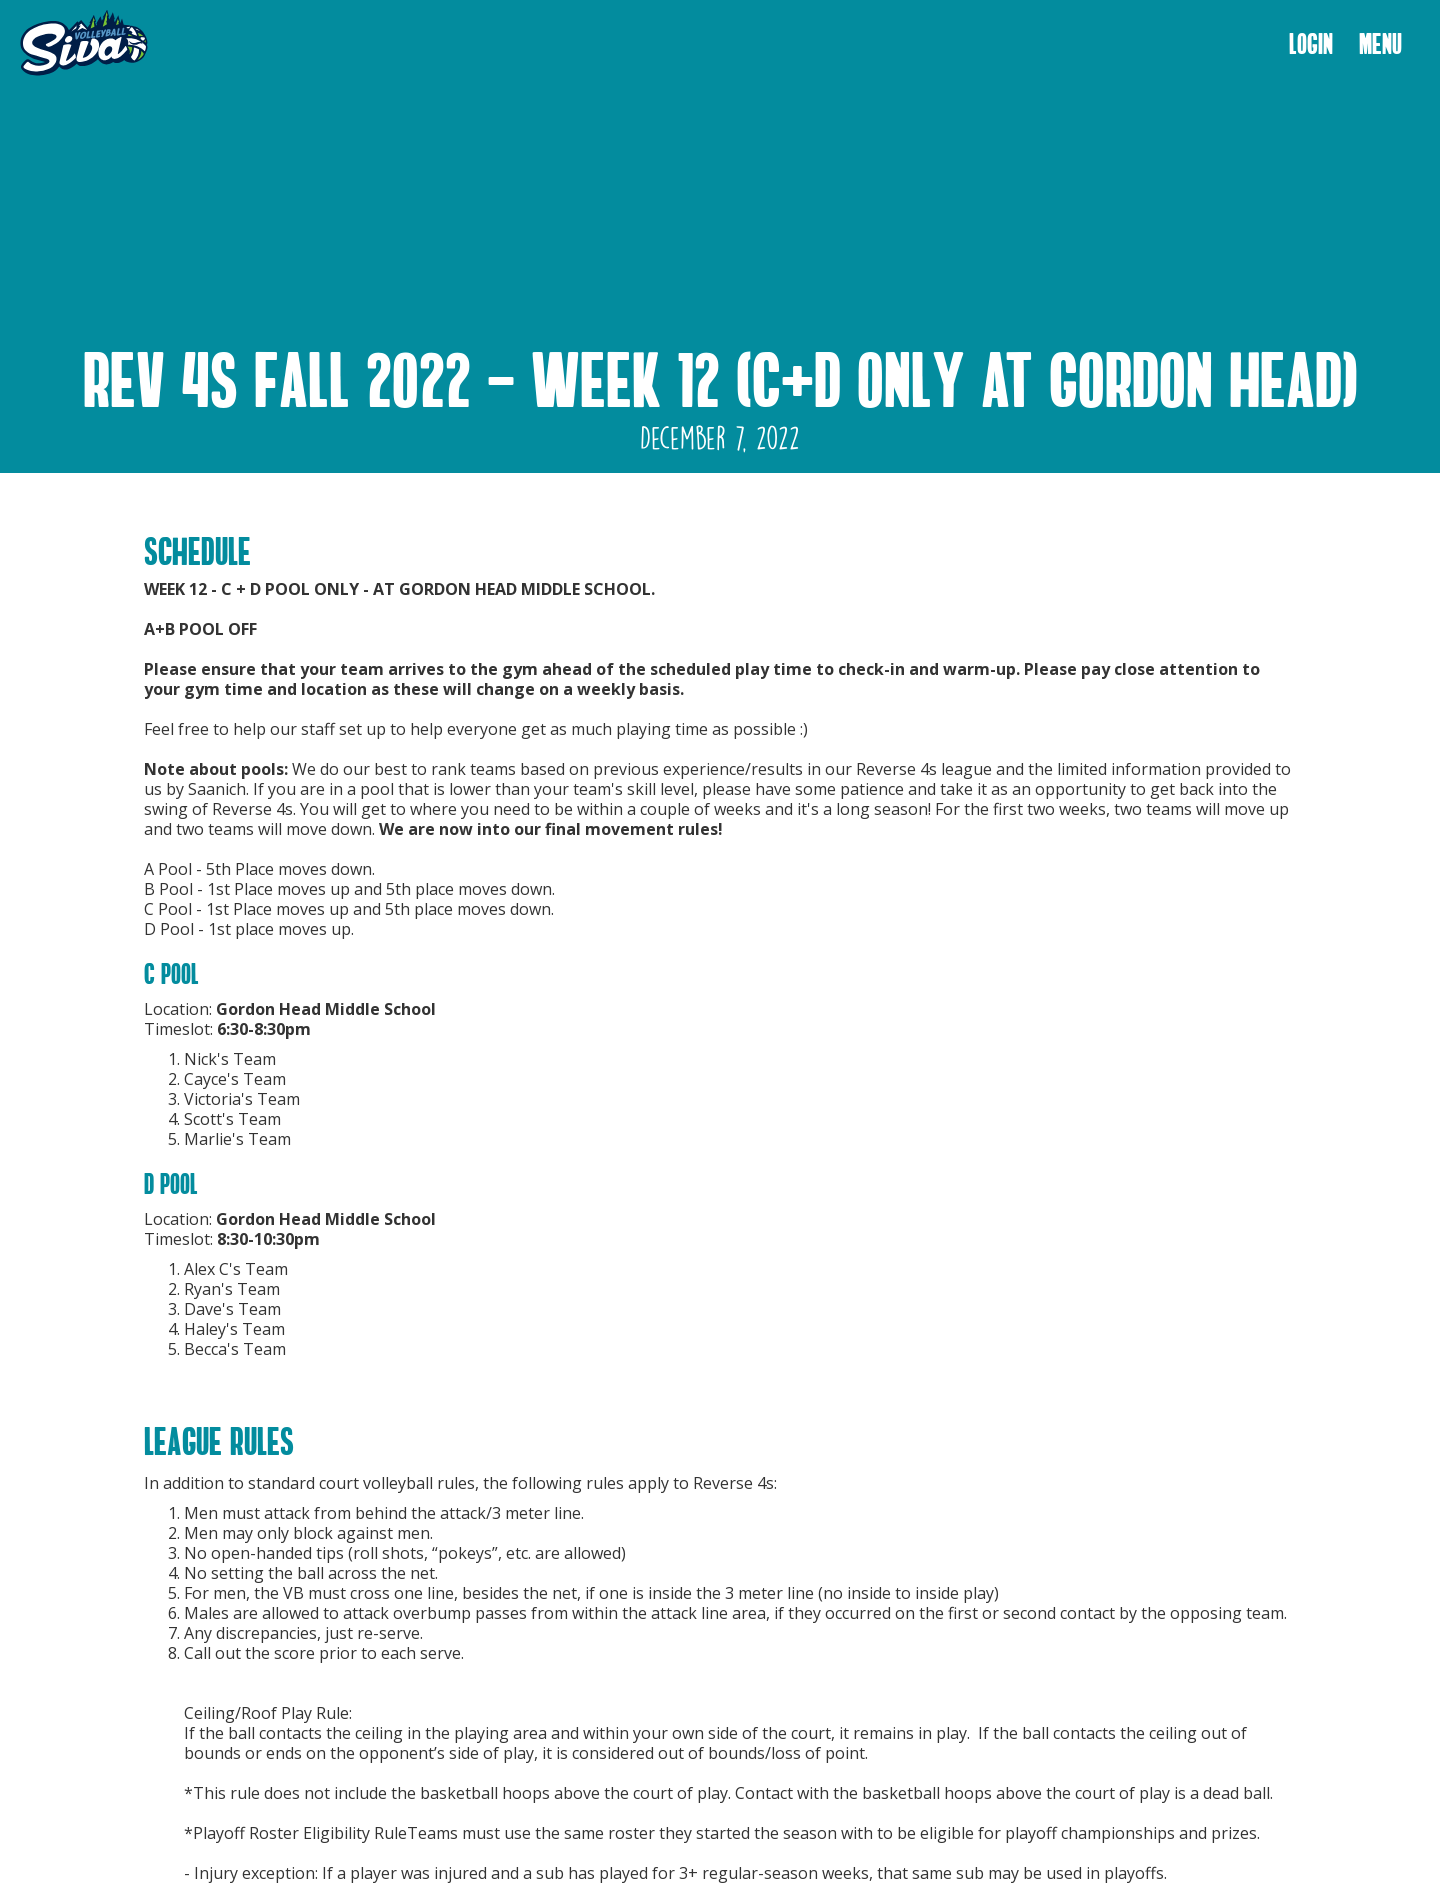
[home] (84, 44)
